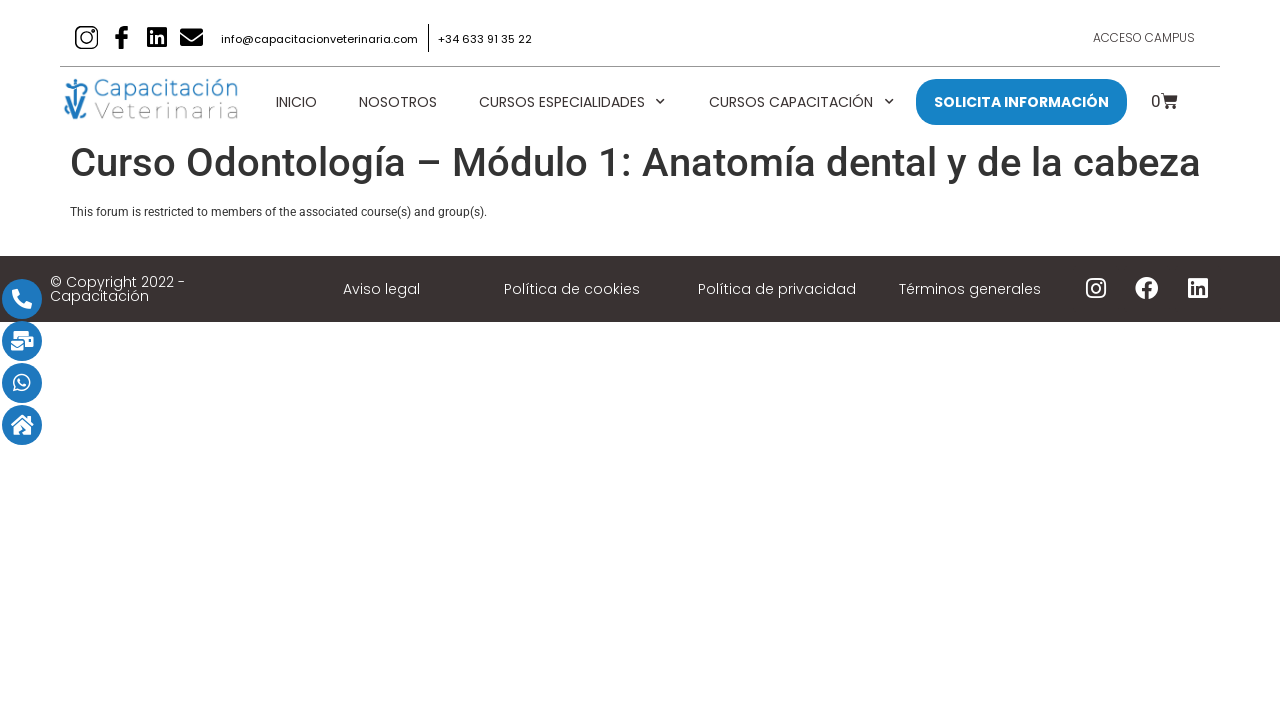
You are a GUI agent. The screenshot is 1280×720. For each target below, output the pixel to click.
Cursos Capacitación (802, 102)
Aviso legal (381, 289)
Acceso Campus (1144, 37)
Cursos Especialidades (573, 102)
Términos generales (970, 289)
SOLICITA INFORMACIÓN (1021, 102)
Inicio (296, 102)
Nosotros (398, 102)
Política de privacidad (777, 289)
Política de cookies (572, 289)
